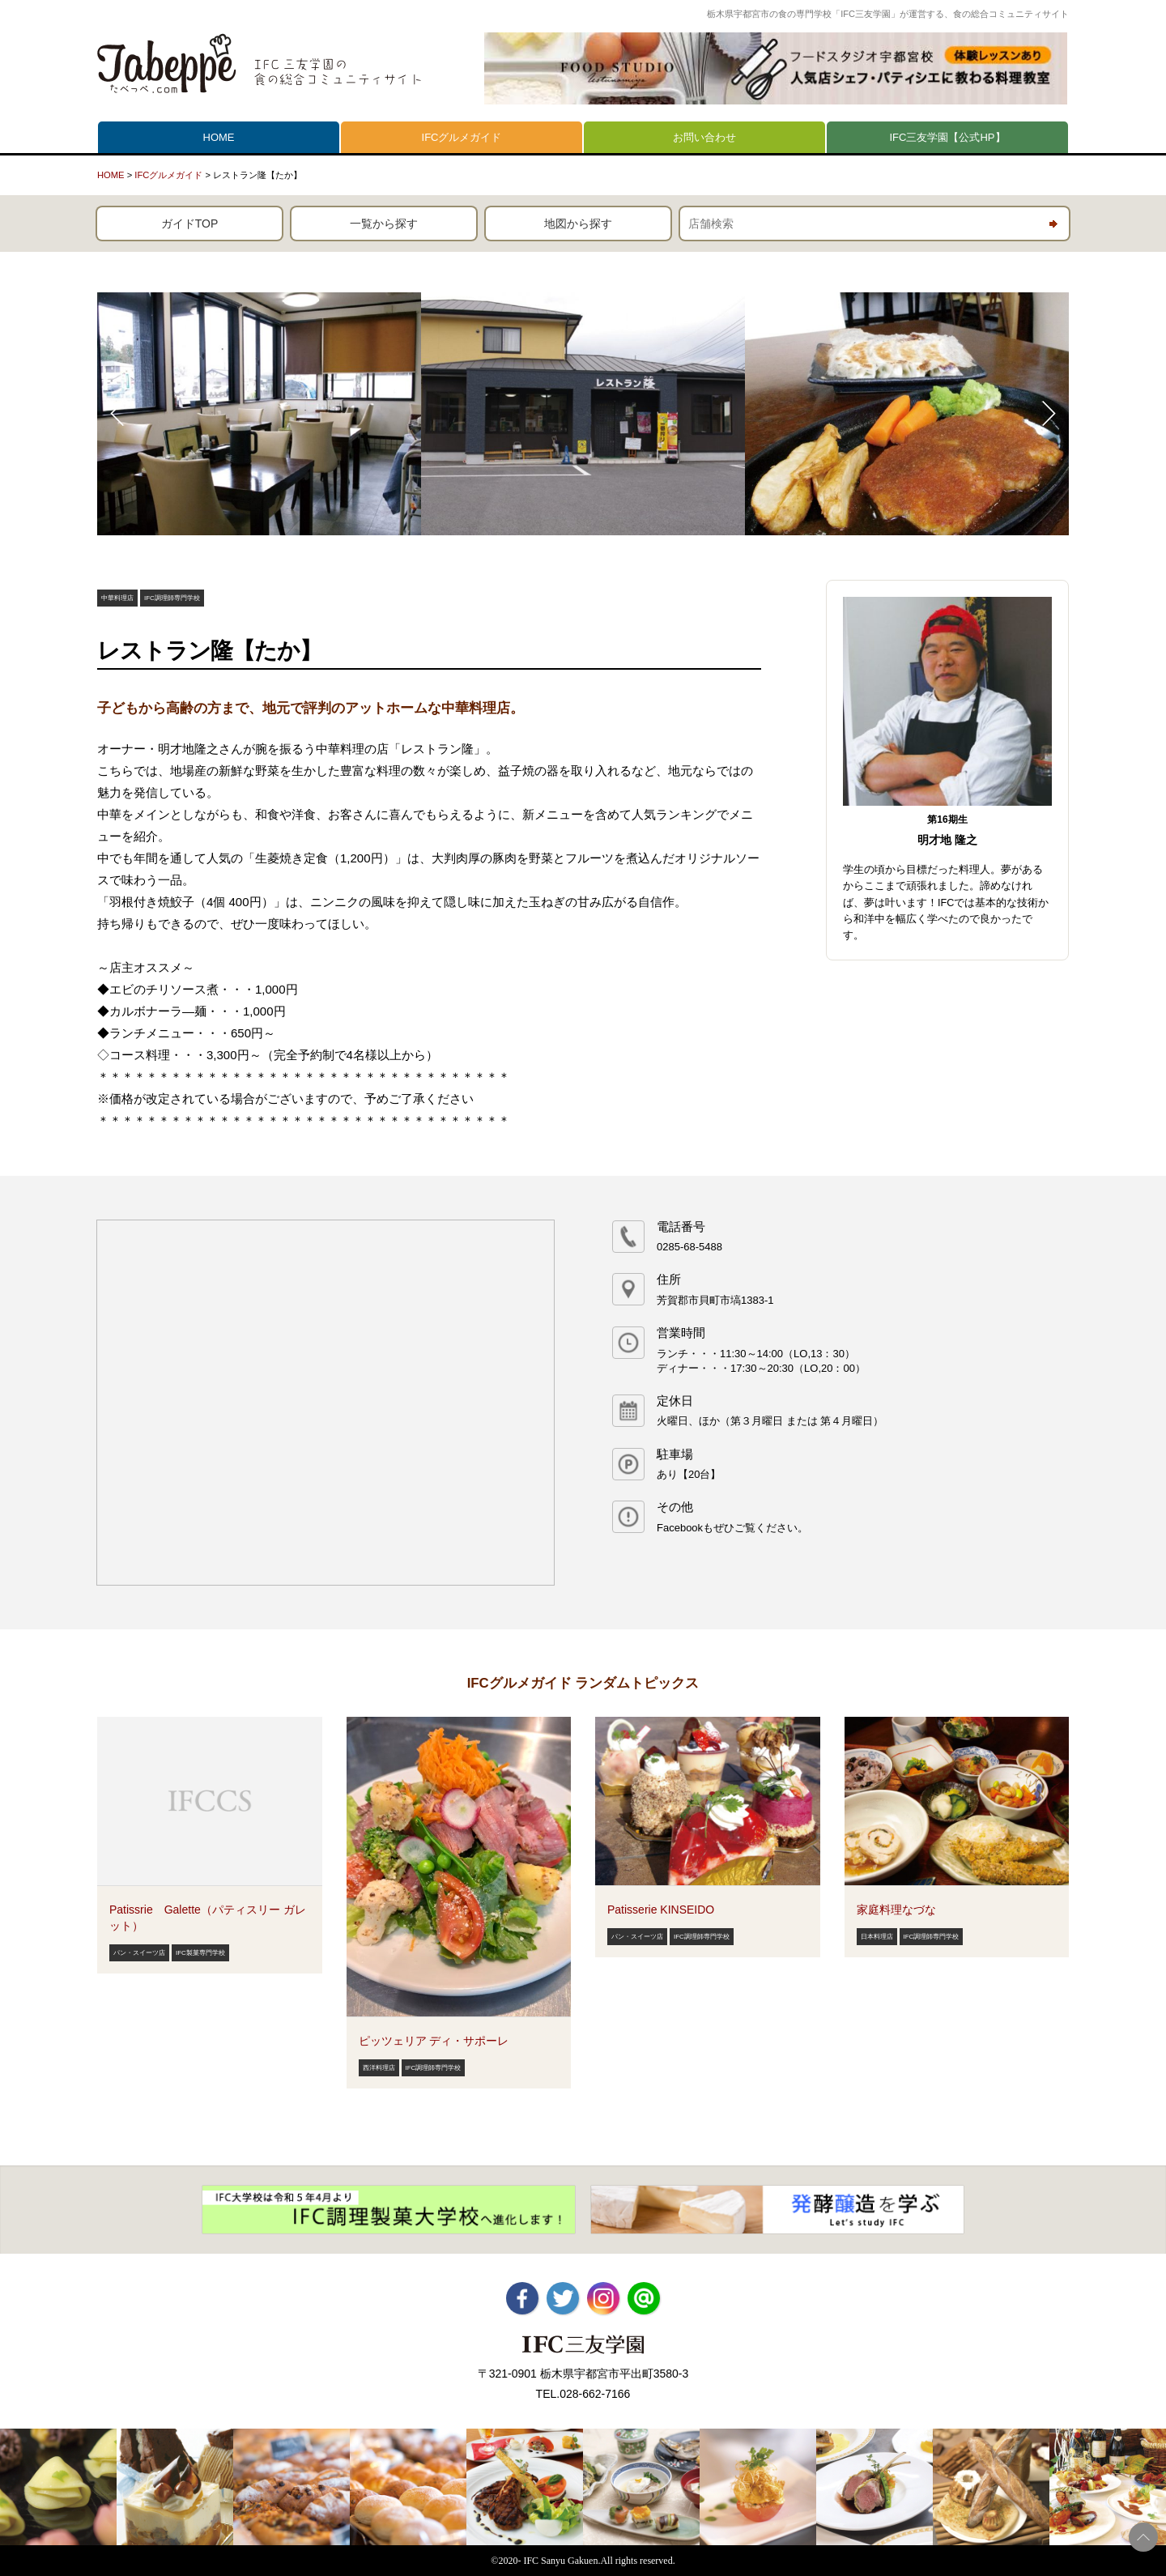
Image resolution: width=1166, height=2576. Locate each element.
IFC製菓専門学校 (200, 1952)
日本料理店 (877, 1936)
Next (1048, 414)
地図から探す (578, 223)
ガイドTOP (190, 223)
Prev (118, 414)
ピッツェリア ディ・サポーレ (434, 2040)
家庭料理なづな (896, 1909)
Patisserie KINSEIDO (660, 1909)
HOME (219, 137)
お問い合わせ (704, 137)
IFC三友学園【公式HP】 (948, 137)
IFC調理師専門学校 (172, 598)
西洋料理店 (379, 2067)
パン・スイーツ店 (139, 1952)
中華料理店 (117, 598)
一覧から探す (384, 223)
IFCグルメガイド (462, 137)
